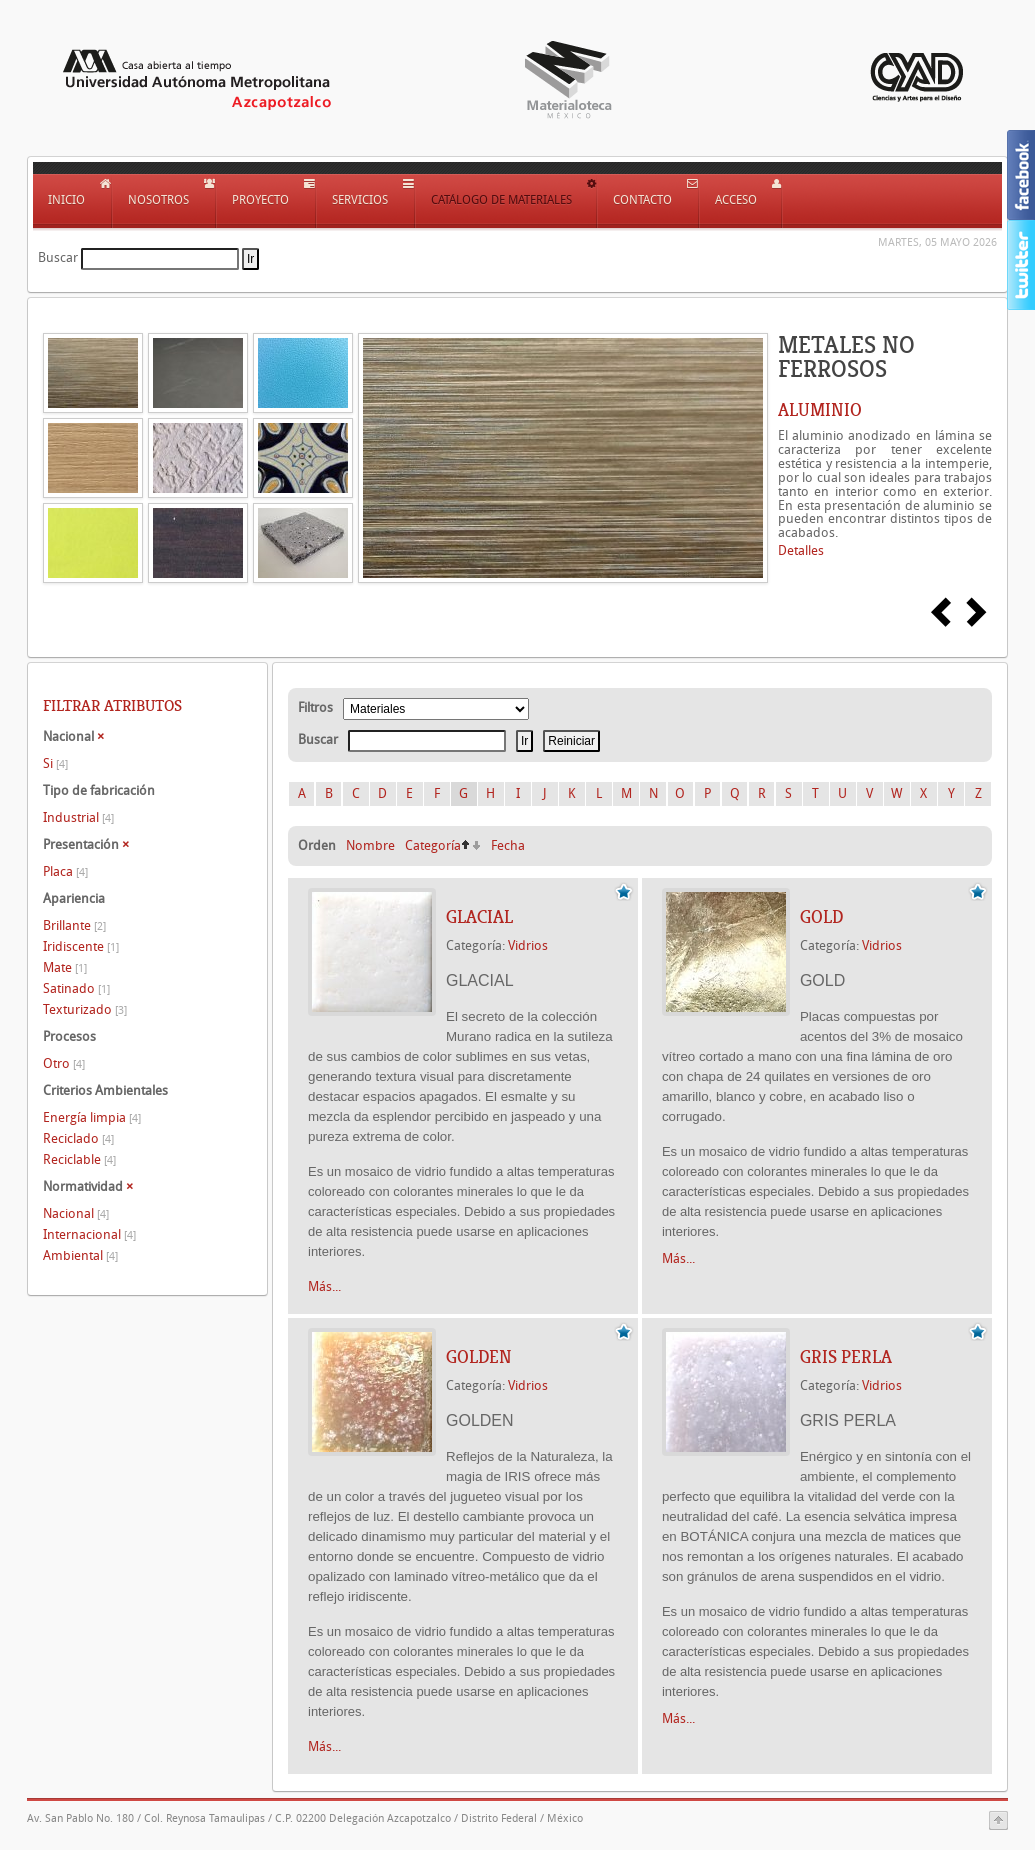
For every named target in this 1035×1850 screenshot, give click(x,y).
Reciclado (78, 1138)
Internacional (89, 1234)
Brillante (74, 925)
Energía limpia (92, 1117)
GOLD (821, 917)
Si (55, 763)
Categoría (433, 845)
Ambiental (80, 1255)
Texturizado (85, 1009)
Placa (65, 871)
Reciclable (79, 1159)
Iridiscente (81, 946)
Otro (64, 1063)
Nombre (370, 845)
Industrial (78, 817)
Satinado (76, 988)
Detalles (801, 550)
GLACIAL (479, 917)
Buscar (58, 257)
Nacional (76, 1213)
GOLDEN (479, 1357)
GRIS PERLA (846, 1357)
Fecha (508, 845)
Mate (65, 967)
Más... (324, 1286)
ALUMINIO (820, 410)
